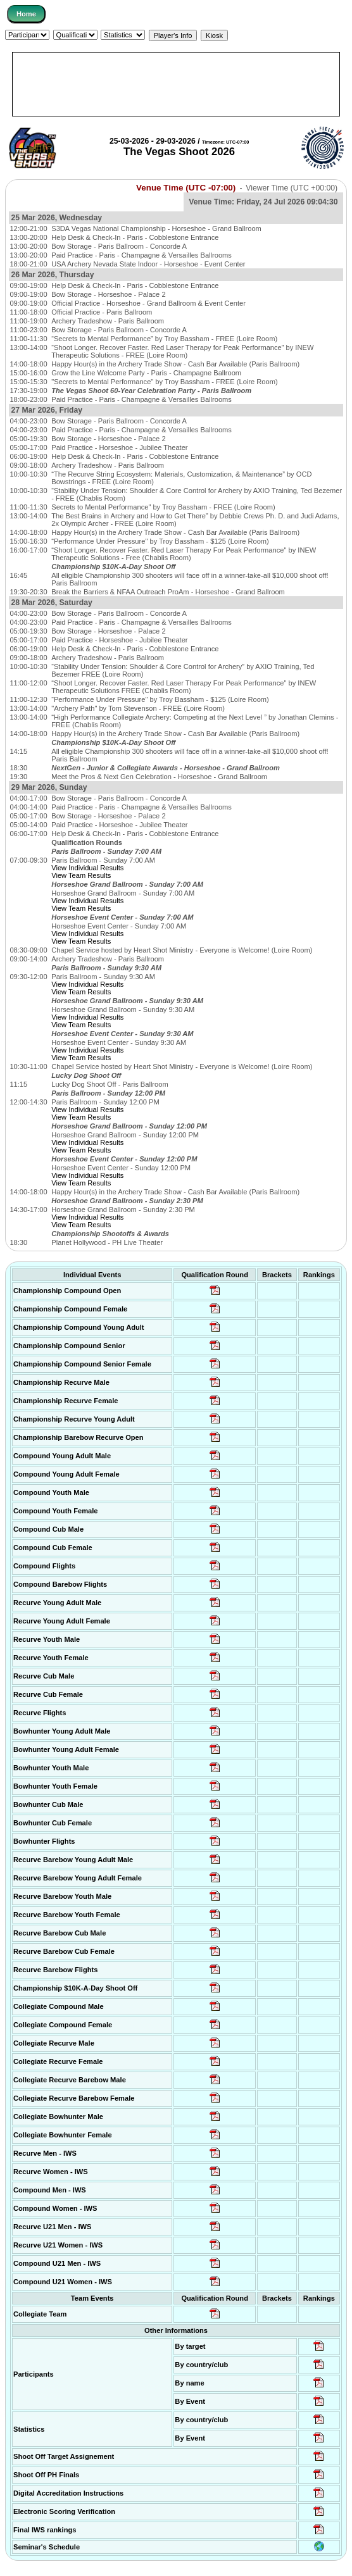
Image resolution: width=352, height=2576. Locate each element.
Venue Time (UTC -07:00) (186, 187)
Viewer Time (291, 188)
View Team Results (81, 875)
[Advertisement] (176, 84)
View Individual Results (87, 868)
